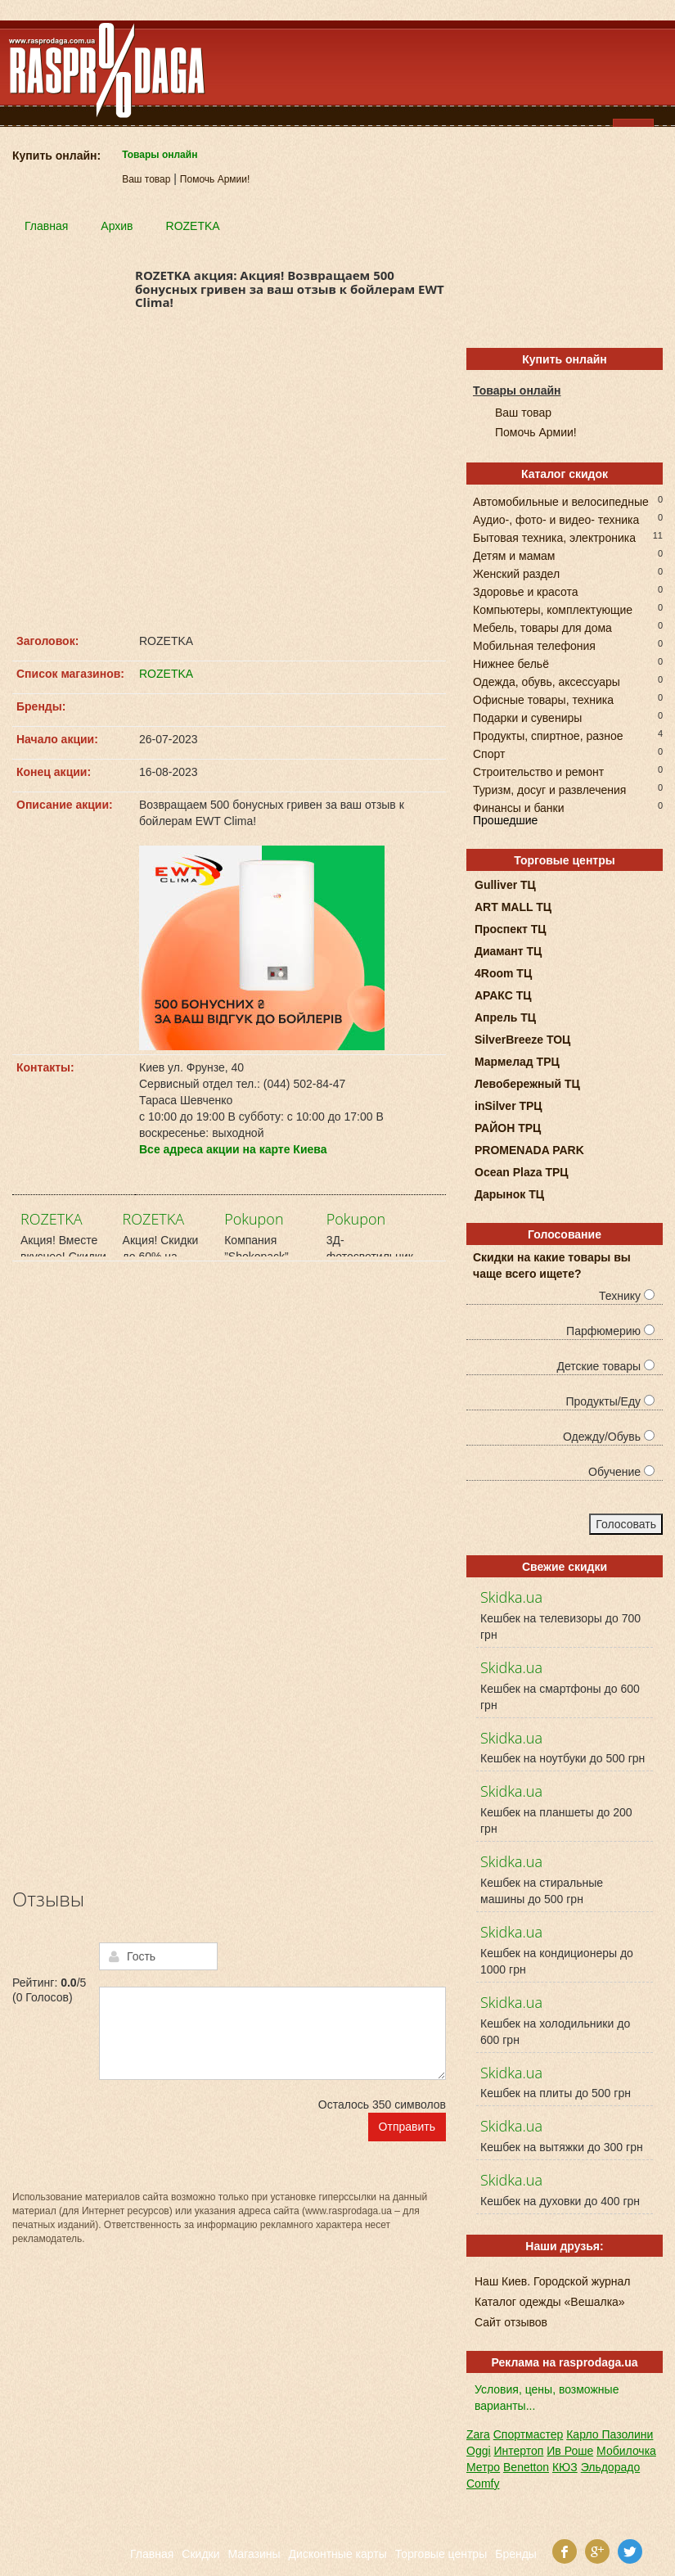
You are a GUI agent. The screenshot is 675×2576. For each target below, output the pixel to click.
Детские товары (605, 1366)
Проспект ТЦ (511, 929)
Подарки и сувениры (527, 716)
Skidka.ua (511, 1597)
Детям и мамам (514, 554)
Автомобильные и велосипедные (561, 500)
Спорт (489, 752)
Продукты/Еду (610, 1401)
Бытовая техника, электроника (554, 536)
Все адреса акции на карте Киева (233, 1149)
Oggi (478, 2450)
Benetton (526, 2467)
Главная (151, 2553)
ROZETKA (166, 673)
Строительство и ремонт (538, 770)
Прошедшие (505, 820)
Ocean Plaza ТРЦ (522, 1172)
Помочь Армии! (215, 179)
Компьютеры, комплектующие (552, 608)
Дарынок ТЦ (509, 1194)
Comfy (482, 2483)
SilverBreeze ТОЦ (522, 1039)
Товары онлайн (159, 154)
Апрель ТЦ (505, 1017)
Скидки (200, 2553)
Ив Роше (570, 2450)
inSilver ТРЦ (508, 1105)
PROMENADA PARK (529, 1150)
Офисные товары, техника (543, 698)
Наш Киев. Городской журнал (552, 2281)
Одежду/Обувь (609, 1436)
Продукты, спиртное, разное (548, 734)
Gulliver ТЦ (505, 884)
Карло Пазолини (609, 2434)
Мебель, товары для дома (542, 626)
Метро (483, 2467)
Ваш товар (146, 179)
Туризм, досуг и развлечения (549, 788)
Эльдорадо (611, 2467)
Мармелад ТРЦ (517, 1061)
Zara (478, 2434)
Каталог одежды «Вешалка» (550, 2301)
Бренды (516, 2553)
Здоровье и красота (525, 590)
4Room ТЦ (503, 973)
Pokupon (253, 1219)
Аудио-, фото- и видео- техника (556, 518)
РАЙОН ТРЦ (508, 1128)
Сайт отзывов (511, 2322)
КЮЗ (565, 2467)
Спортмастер (528, 2434)
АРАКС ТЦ (503, 995)
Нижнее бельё (511, 662)
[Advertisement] (229, 477)
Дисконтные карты (338, 2553)
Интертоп (518, 2450)
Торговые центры (441, 2553)
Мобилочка (626, 2450)
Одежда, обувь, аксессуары (546, 680)
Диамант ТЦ (508, 951)
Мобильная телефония (534, 644)
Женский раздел (516, 572)
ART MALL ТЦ (513, 907)
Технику (627, 1295)
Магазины (254, 2553)
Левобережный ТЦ (527, 1083)
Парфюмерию (610, 1331)
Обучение (621, 1471)
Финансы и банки (519, 806)
